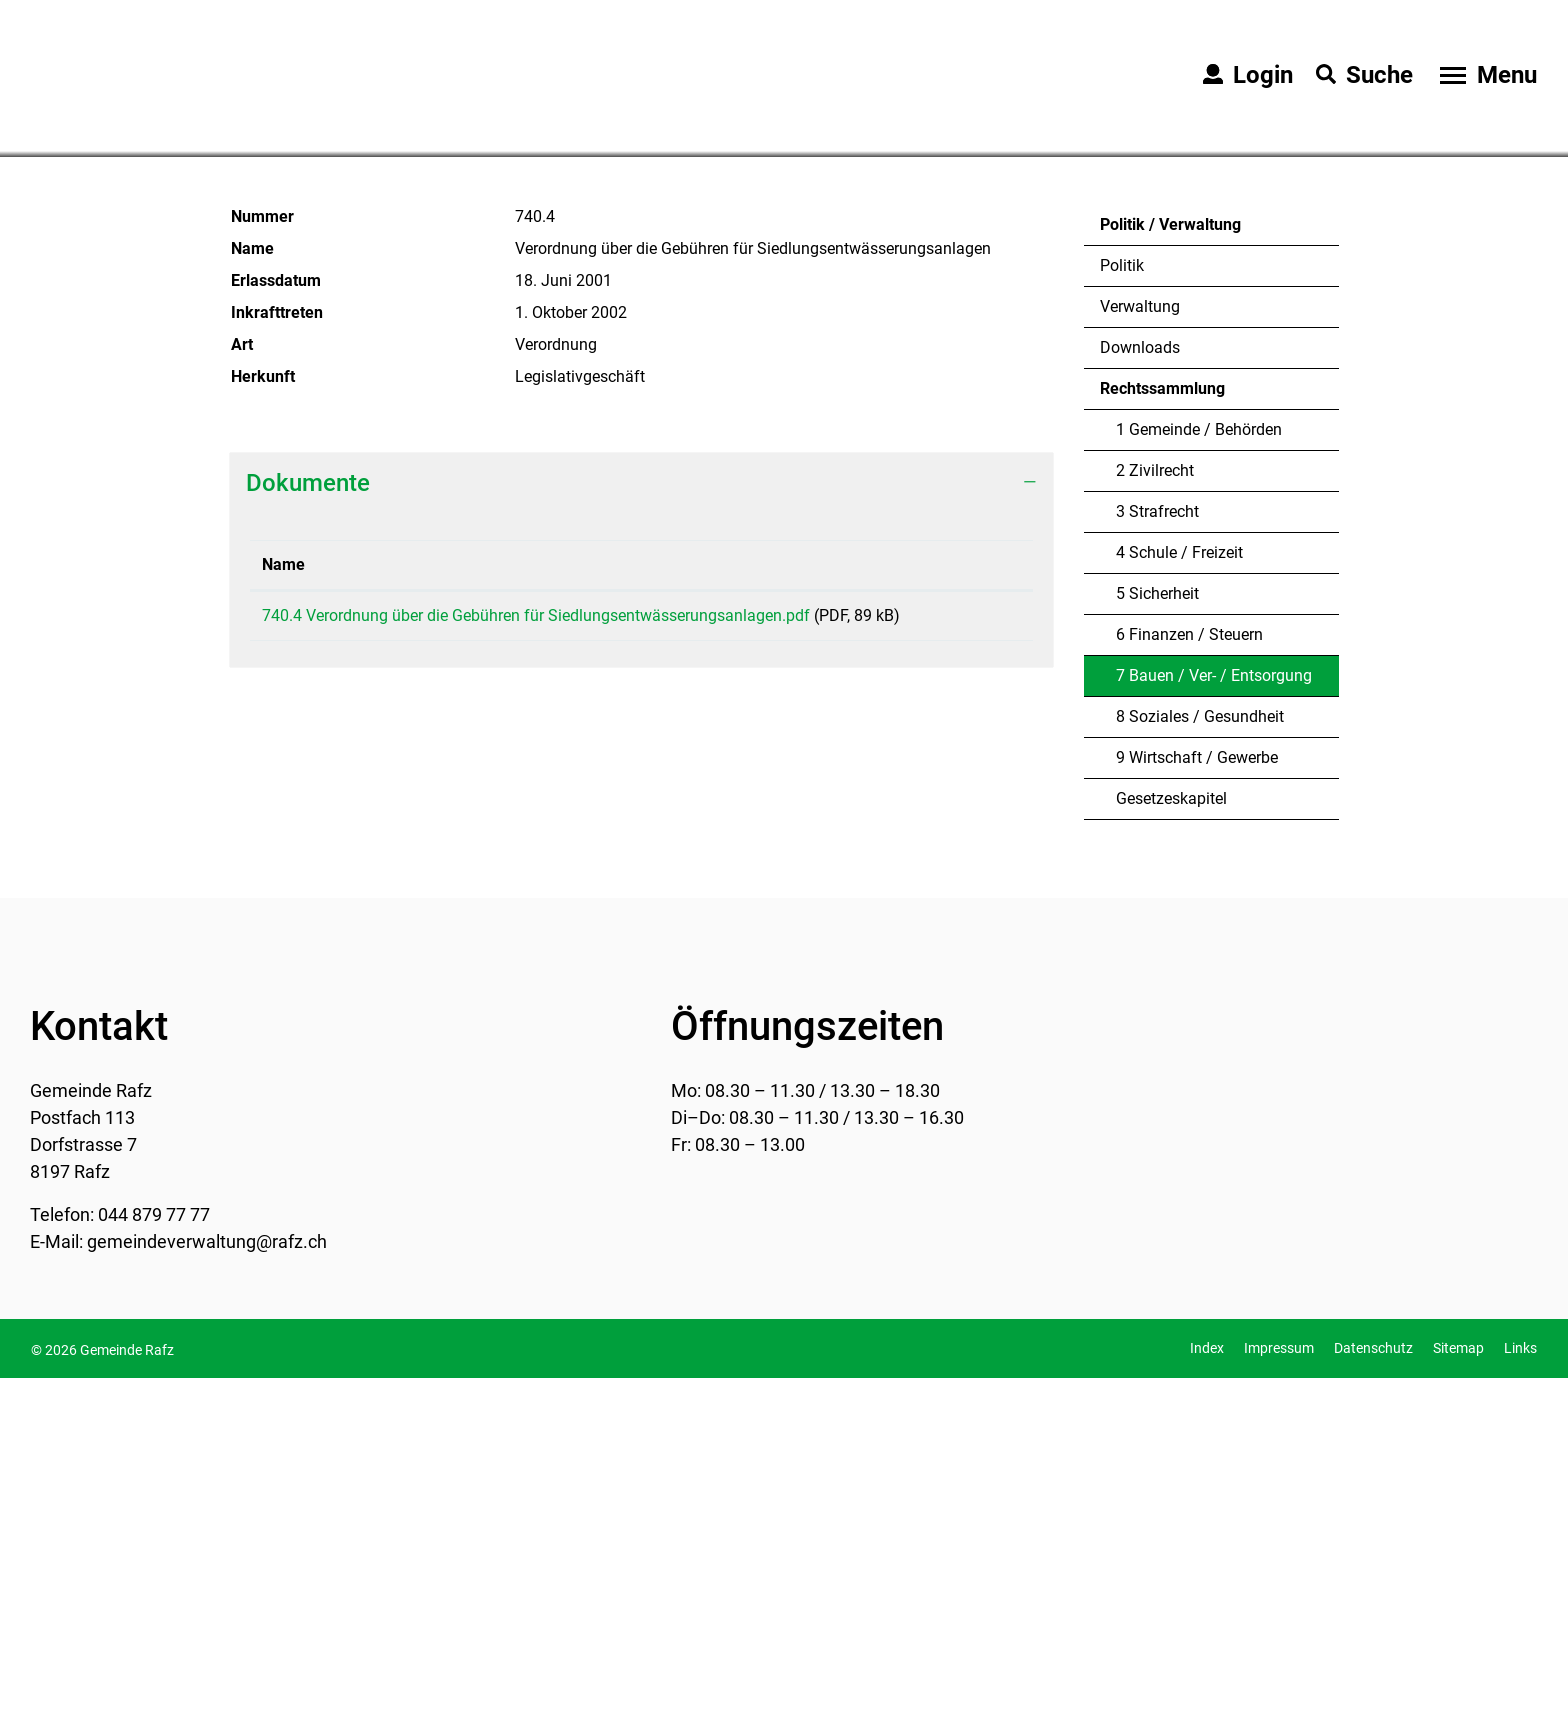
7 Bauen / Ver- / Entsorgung (1213, 1025)
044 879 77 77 (154, 1558)
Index (1207, 1692)
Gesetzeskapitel (1171, 1142)
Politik (1122, 609)
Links (1520, 1692)
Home (247, 471)
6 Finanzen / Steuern (1189, 978)
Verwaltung (1140, 650)
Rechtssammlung (1162, 732)
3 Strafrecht (1157, 855)
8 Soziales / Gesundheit (1200, 1060)
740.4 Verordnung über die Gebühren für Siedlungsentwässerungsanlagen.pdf (536, 958)
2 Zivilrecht (1155, 814)
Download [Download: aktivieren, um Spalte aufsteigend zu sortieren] (972, 907)
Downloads (1140, 691)
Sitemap (1458, 1692)
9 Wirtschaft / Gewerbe (1197, 1101)
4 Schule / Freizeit (1179, 896)
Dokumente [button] (308, 827)
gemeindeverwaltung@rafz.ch (207, 1585)
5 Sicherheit (1157, 937)
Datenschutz (1373, 1692)
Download (979, 962)
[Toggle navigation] (1486, 75)
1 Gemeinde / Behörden (1199, 773)
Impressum (1279, 1692)
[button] (364, 472)
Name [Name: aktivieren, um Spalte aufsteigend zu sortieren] (283, 907)
